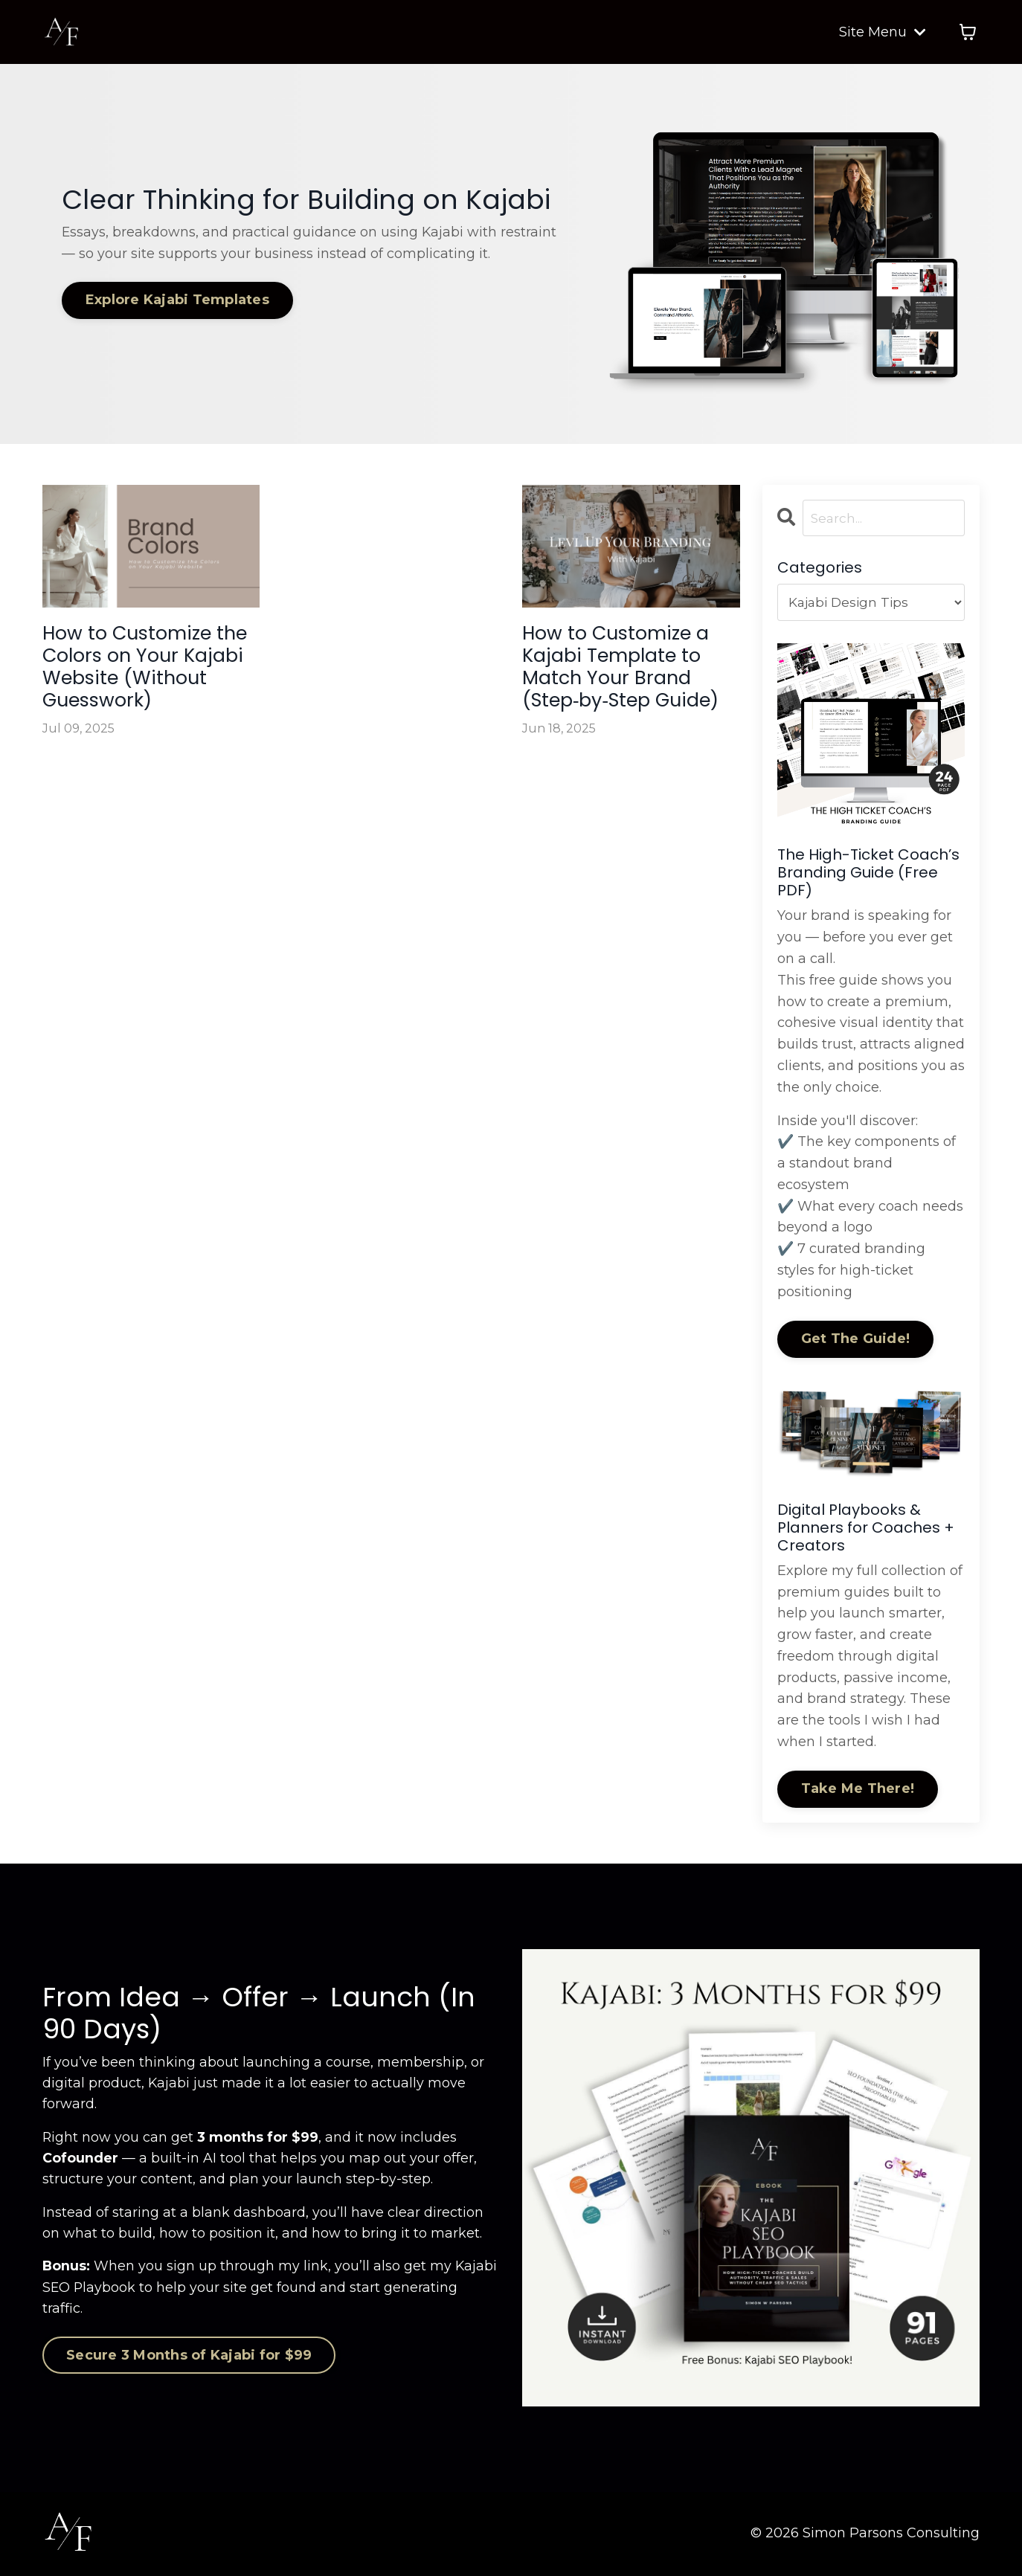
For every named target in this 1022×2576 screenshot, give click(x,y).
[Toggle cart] (968, 32)
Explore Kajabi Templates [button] (180, 300)
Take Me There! (858, 1790)
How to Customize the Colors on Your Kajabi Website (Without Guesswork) (143, 689)
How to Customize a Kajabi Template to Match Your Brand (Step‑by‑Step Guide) (623, 702)
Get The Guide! (855, 1340)
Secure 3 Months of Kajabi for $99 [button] (189, 2358)
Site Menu (882, 32)
